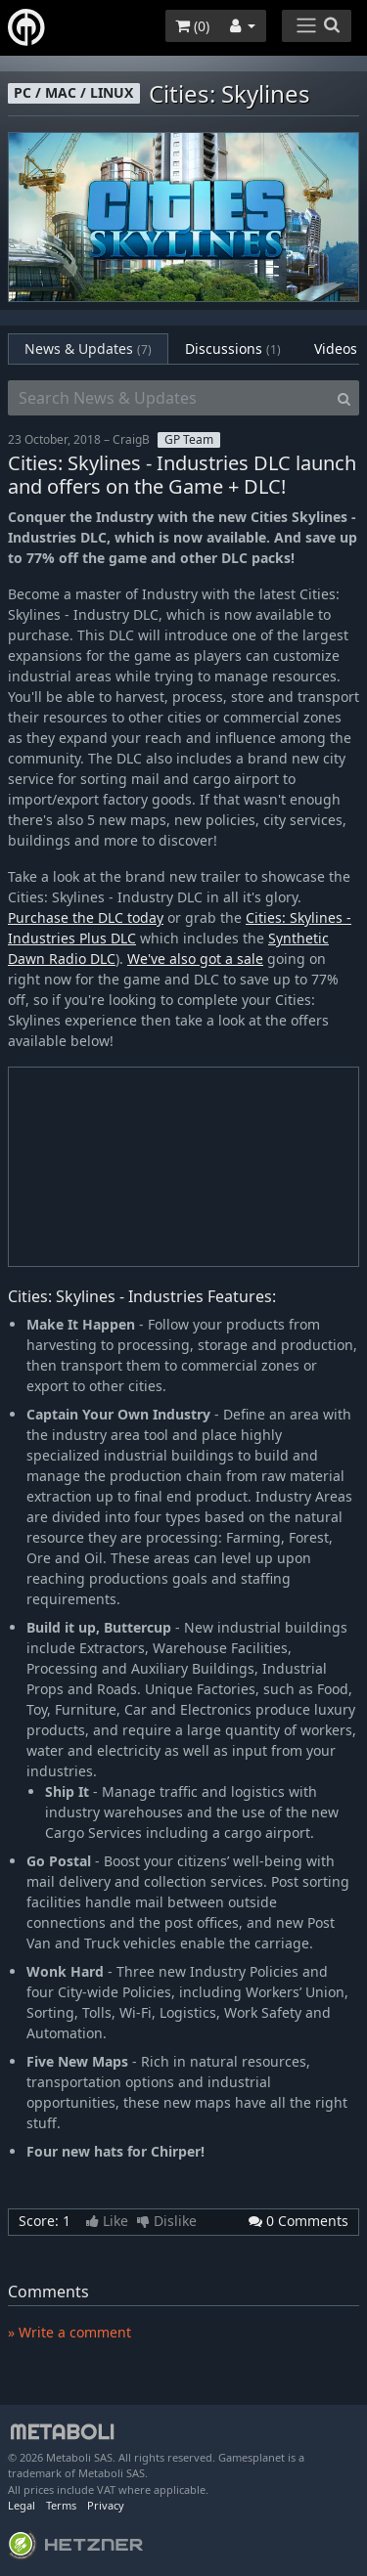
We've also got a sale (195, 958)
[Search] (344, 397)
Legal (21, 2505)
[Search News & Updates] (169, 397)
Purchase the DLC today (85, 917)
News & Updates (88, 348)
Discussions (233, 348)
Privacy (105, 2505)
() (192, 26)
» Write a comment (69, 2332)
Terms (61, 2505)
